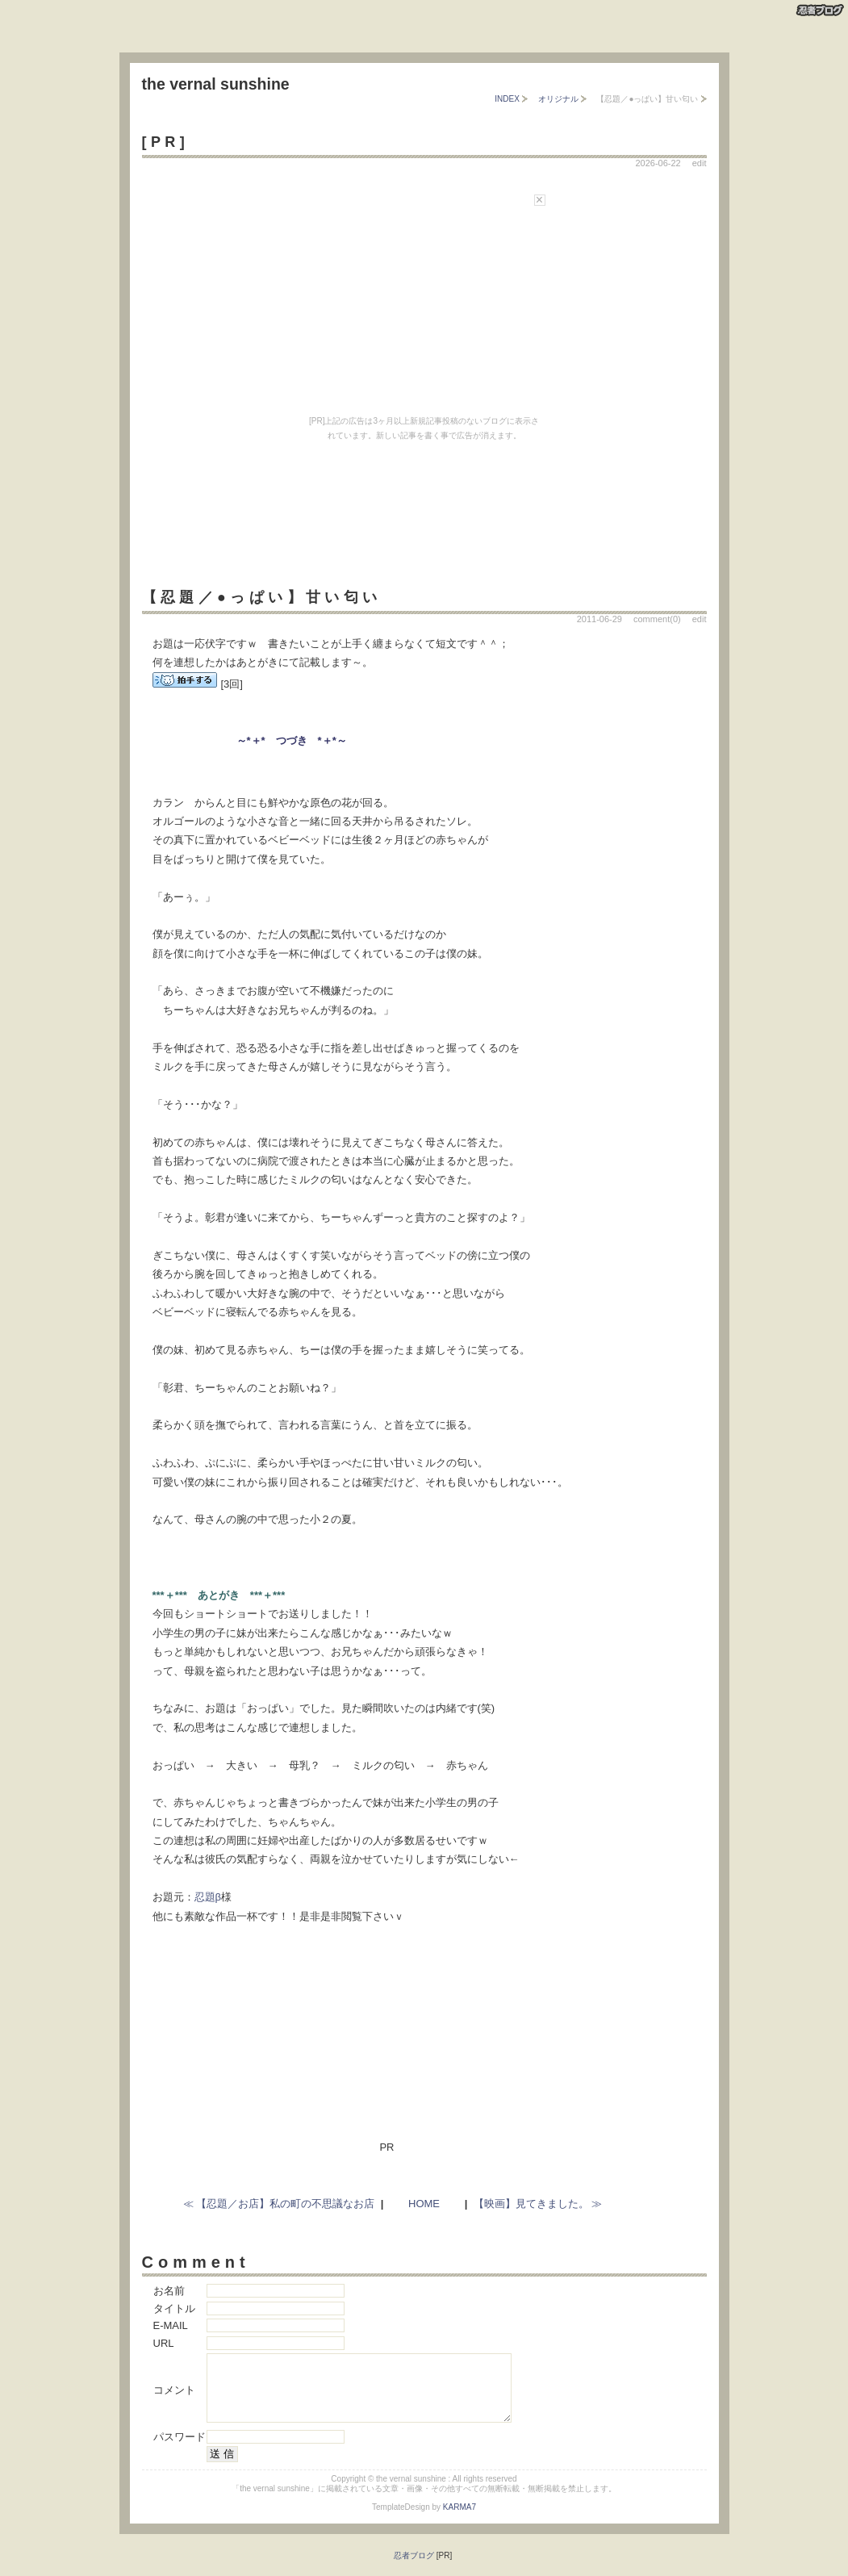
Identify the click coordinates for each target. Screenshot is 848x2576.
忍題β (207, 1897)
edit (699, 163)
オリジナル (558, 98)
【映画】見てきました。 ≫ (538, 2204)
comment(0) (657, 619)
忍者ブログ (414, 2570)
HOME (424, 2204)
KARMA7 (459, 2521)
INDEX (507, 98)
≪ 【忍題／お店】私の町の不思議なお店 (279, 2204)
